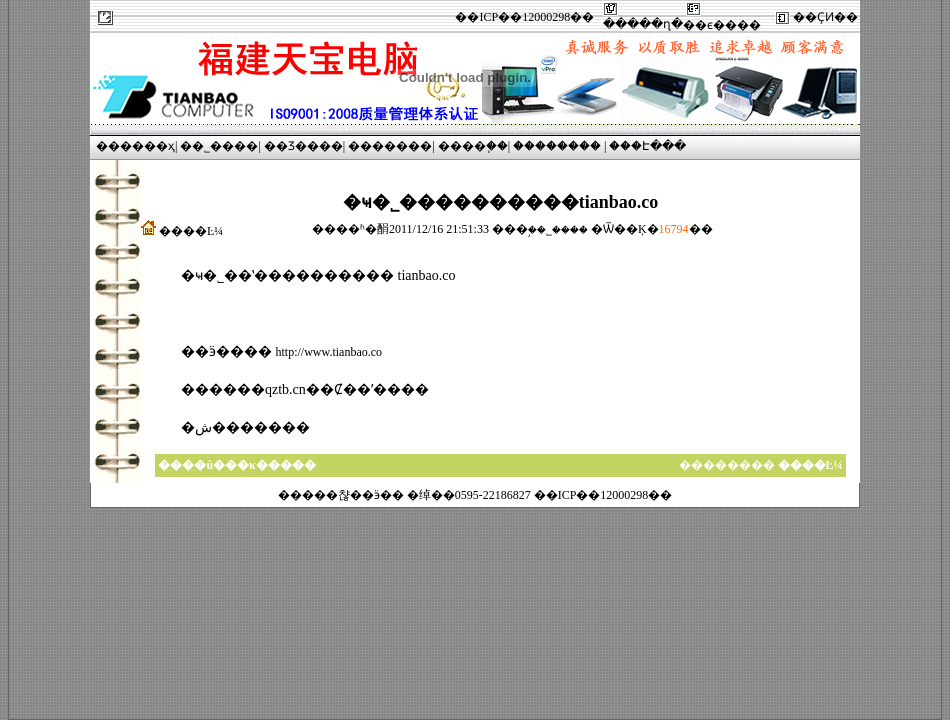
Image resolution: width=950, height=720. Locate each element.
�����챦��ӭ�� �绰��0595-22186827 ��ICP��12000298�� (475, 495)
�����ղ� (643, 24)
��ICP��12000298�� (524, 17)
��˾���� (219, 146)
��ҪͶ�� (825, 17)
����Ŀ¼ (191, 231)
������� (390, 146)
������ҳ (135, 146)
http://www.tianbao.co (329, 352)
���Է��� (647, 146)
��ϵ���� (722, 25)
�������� (557, 146)
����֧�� (473, 146)
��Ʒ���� (303, 146)
